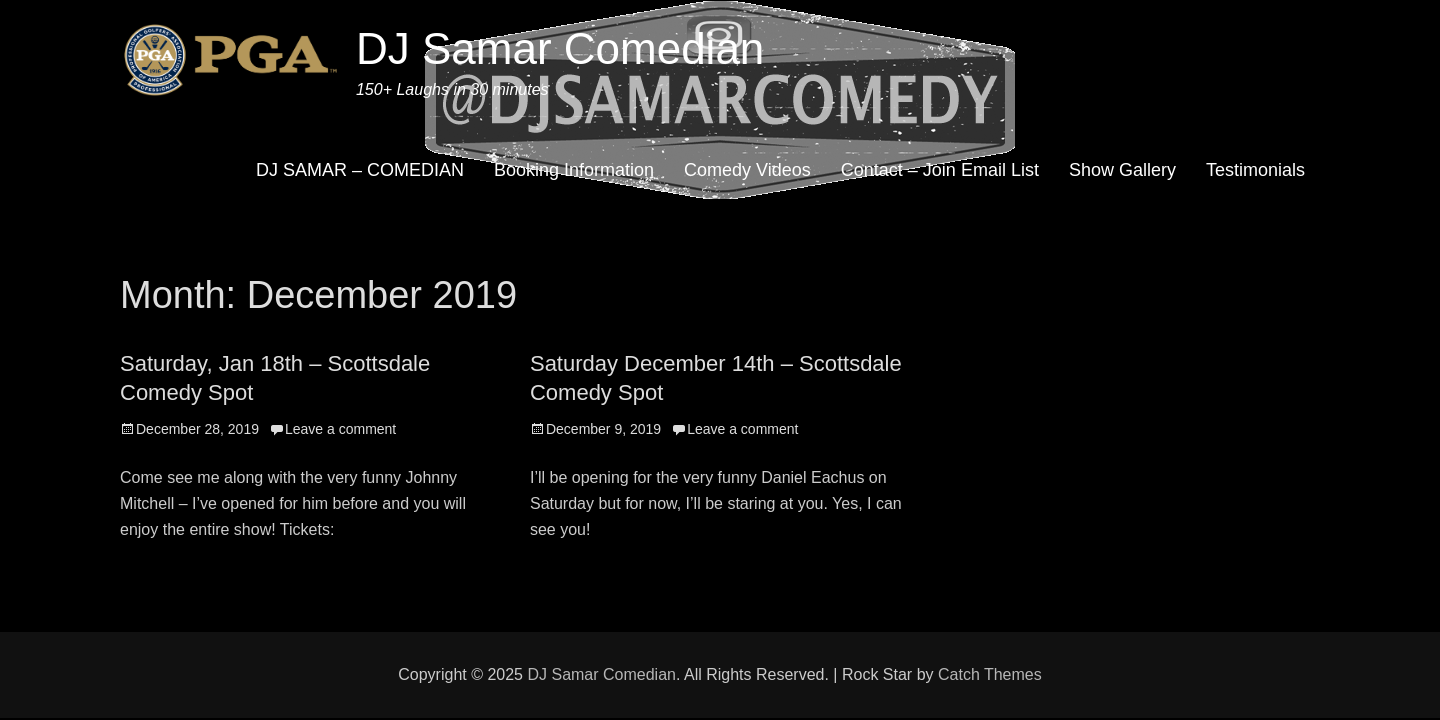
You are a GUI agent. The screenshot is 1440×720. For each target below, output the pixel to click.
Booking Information (574, 170)
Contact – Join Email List (940, 170)
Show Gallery (1122, 170)
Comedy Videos (747, 170)
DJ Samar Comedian (560, 48)
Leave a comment (340, 429)
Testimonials (1255, 170)
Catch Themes (990, 674)
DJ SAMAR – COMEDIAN (360, 170)
